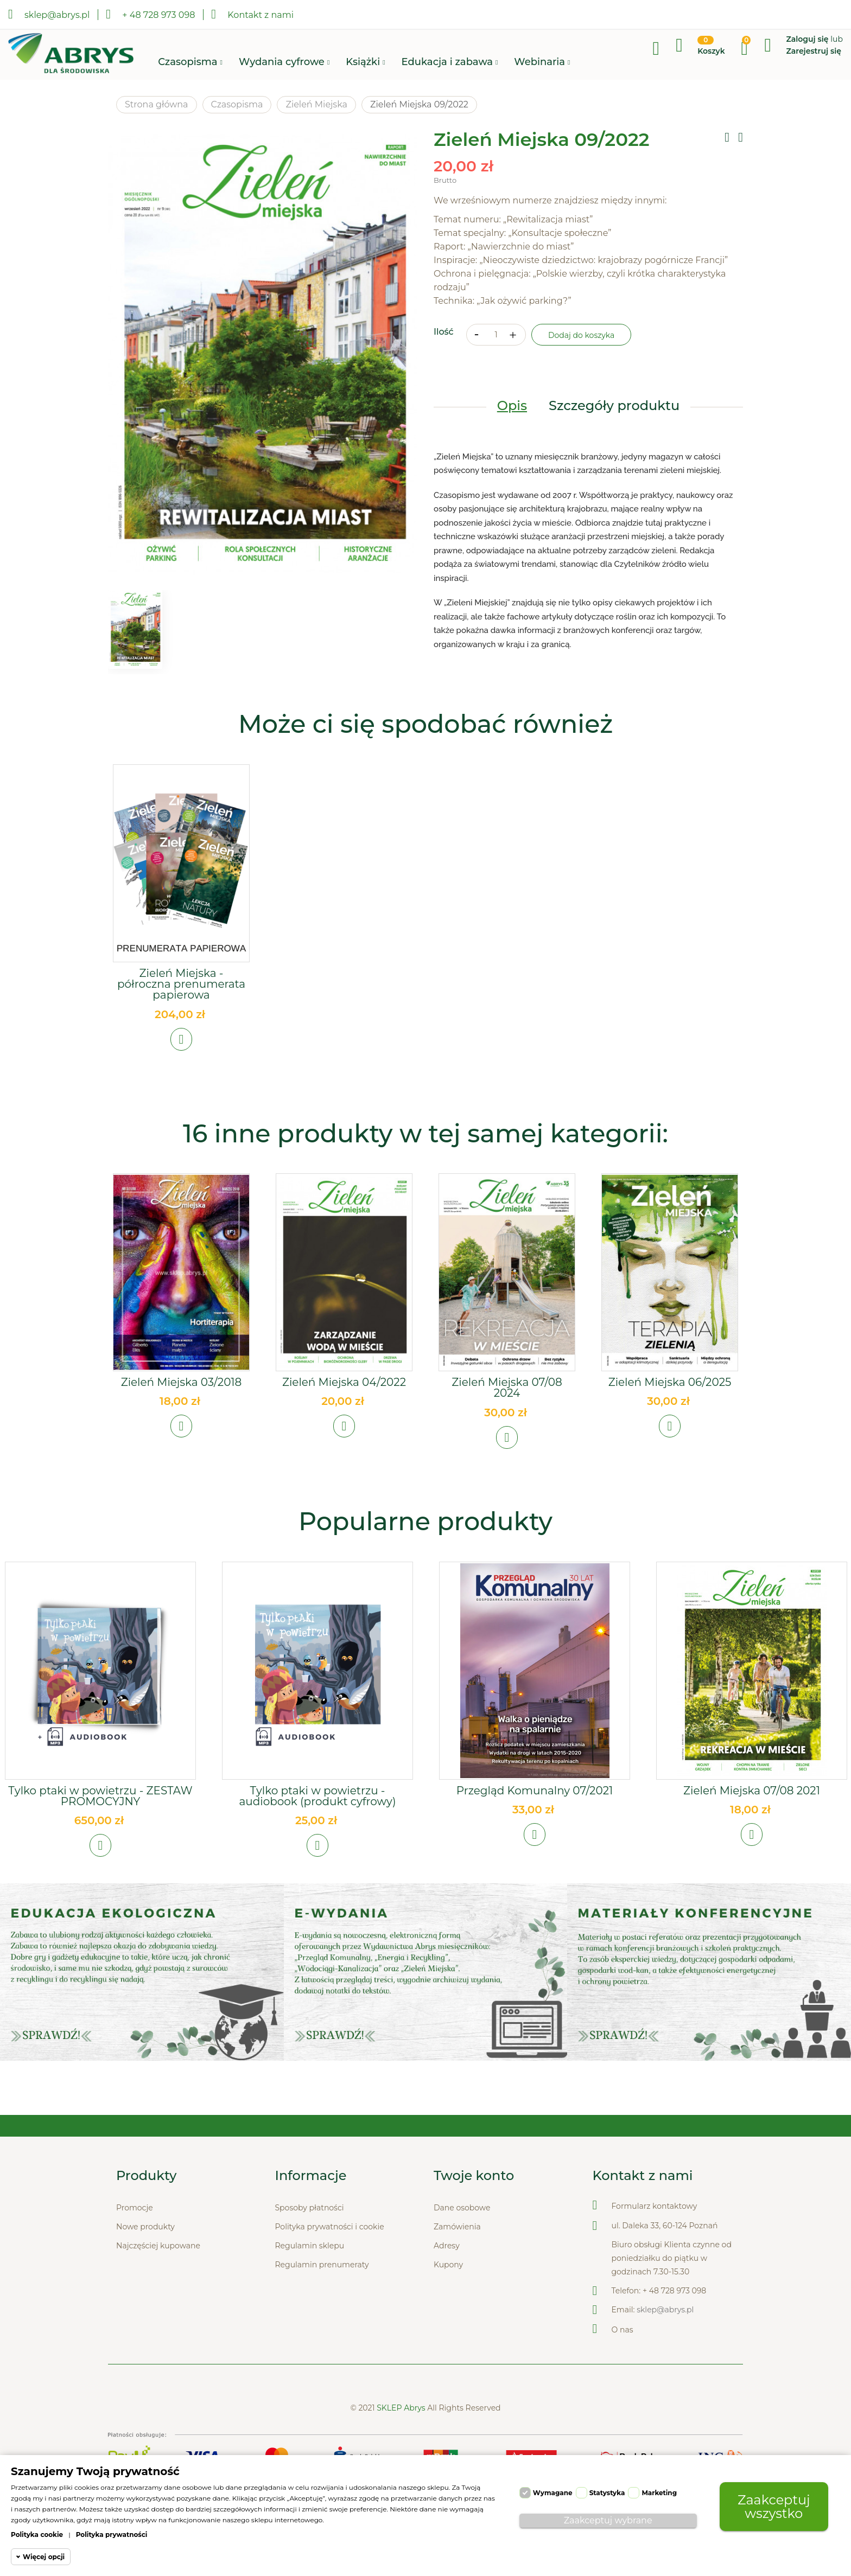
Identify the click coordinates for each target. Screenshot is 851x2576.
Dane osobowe (462, 2244)
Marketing (659, 2493)
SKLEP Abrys (402, 2444)
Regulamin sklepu (310, 2282)
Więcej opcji (44, 2557)
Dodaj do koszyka (581, 344)
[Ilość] (496, 344)
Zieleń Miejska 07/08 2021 (751, 1812)
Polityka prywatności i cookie (329, 2263)
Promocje (134, 2244)
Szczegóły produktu (614, 415)
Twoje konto (474, 2212)
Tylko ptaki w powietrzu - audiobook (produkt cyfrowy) (317, 1818)
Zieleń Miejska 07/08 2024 (507, 1399)
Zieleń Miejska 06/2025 (670, 1393)
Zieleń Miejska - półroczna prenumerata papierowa (181, 987)
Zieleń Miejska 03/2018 (181, 1393)
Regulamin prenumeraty (322, 2301)
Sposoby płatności (309, 2244)
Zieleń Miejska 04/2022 (344, 1393)
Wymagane (553, 2493)
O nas (622, 2366)
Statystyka (607, 2493)
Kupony (448, 2301)
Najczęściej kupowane (158, 2282)
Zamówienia (457, 2263)
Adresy (447, 2282)
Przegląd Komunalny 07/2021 (534, 1812)
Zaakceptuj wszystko (774, 2506)
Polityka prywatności (112, 2534)
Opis (512, 415)
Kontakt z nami (252, 14)
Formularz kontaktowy (654, 2242)
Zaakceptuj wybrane (608, 2520)
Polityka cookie (37, 2534)
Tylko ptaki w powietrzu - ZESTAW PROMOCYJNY (100, 1818)
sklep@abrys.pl (665, 2346)
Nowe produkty (145, 2263)
